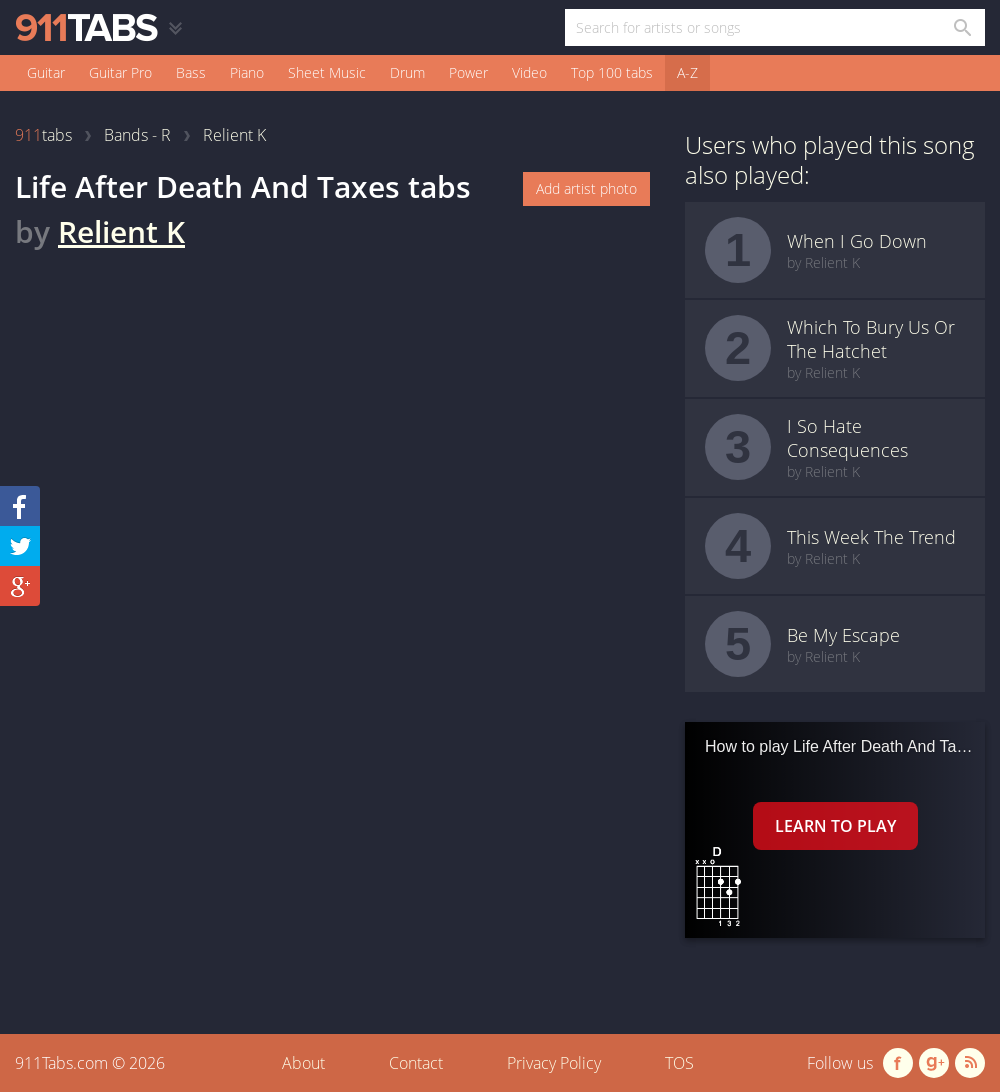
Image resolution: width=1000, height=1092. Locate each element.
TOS (679, 1063)
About (303, 1063)
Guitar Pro (120, 72)
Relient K (121, 231)
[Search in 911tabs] (961, 27)
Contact (416, 1063)
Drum (407, 72)
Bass (191, 72)
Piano (247, 72)
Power (468, 72)
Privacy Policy (554, 1063)
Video (529, 72)
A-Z (687, 72)
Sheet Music (327, 72)
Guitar (46, 72)
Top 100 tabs (612, 72)
